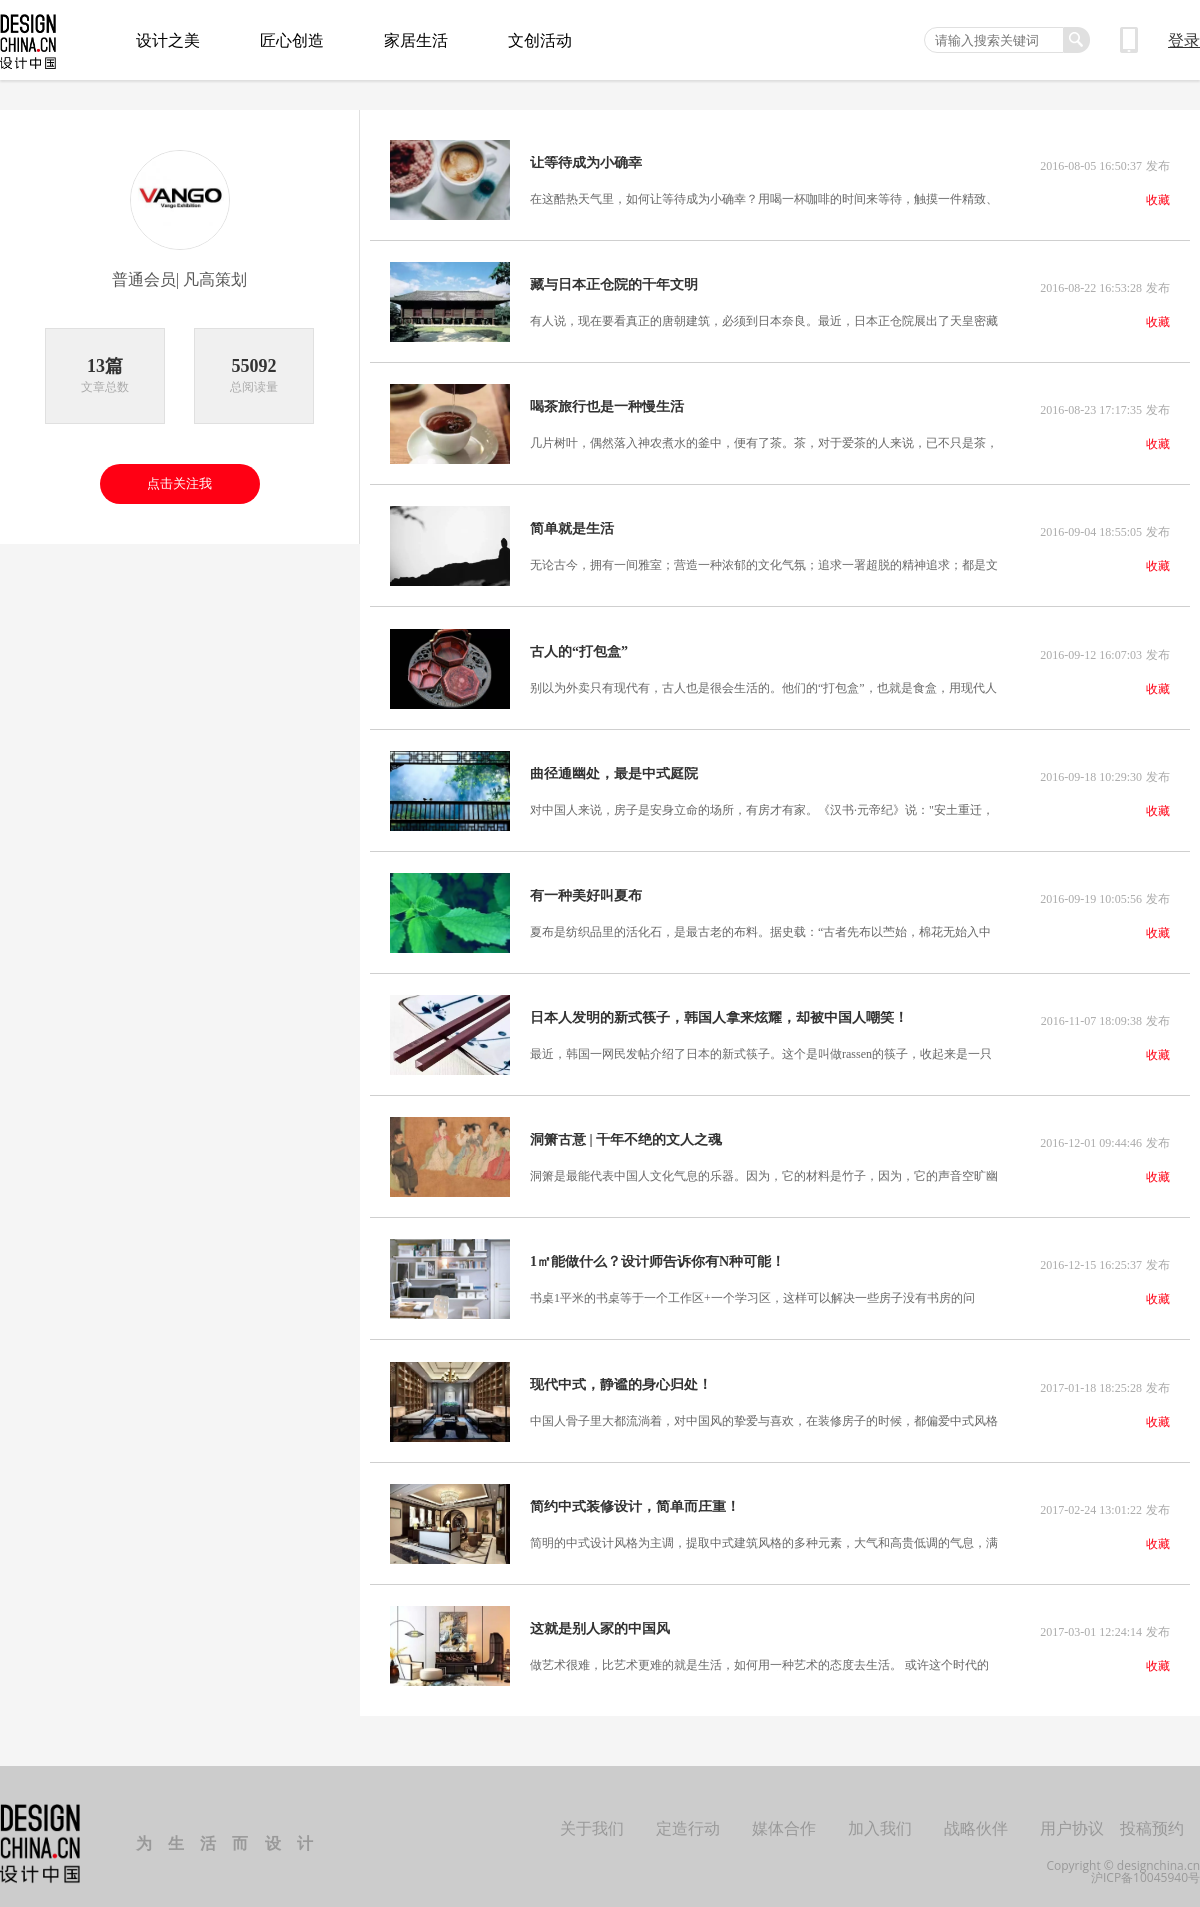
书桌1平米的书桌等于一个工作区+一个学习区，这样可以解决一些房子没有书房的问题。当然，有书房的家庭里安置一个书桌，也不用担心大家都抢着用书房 (752, 1288)
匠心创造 (292, 40)
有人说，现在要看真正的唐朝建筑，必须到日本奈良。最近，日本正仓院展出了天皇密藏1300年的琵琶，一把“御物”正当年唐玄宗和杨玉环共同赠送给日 (764, 320)
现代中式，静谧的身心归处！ (621, 1373)
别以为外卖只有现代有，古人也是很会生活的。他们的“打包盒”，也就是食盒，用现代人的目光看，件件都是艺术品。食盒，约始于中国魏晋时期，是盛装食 (763, 683)
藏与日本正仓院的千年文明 (614, 284)
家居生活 (416, 40)
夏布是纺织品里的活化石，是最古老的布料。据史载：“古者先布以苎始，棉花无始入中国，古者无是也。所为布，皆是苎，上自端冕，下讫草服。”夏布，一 (760, 925)
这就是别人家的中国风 (600, 1615)
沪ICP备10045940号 (1145, 1864)
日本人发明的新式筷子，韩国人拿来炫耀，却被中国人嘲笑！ (719, 1010)
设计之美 (168, 40)
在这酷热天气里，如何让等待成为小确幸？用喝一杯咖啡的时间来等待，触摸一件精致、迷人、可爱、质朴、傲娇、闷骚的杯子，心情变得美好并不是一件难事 (764, 199)
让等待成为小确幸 (586, 163)
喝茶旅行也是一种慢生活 (607, 405)
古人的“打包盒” (579, 647)
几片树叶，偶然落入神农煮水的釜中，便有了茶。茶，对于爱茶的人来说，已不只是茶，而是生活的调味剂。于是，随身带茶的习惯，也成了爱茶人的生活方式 (764, 441)
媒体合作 (784, 1814)
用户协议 (1072, 1814)
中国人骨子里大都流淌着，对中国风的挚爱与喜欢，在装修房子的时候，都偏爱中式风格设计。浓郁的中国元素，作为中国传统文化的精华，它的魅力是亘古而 (764, 1409)
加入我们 (880, 1814)
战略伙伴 (976, 1814)
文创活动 (540, 40)
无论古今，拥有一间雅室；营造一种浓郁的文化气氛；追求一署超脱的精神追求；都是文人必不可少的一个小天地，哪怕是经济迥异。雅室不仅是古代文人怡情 (764, 562)
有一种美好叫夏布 (586, 889)
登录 (1184, 40)
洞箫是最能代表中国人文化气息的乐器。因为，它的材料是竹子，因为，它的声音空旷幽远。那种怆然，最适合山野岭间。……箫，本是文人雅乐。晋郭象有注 (764, 1167)
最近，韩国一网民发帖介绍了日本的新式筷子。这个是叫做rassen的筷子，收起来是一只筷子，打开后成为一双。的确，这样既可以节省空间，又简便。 (761, 1046)
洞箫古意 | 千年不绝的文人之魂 (626, 1131)
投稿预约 (1152, 1814)
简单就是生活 (572, 526)
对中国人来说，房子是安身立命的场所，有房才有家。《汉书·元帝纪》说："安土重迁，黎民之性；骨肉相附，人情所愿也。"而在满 (762, 804)
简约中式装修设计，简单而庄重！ (635, 1494)
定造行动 (688, 1814)
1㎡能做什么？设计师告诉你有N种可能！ (657, 1252)
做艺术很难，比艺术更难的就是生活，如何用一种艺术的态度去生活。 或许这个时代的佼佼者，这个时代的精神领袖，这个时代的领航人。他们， (759, 1651)
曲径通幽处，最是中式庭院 (614, 768)
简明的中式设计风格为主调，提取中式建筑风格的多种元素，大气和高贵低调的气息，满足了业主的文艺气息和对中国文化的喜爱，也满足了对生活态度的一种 (764, 1530)
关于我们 (592, 1814)
